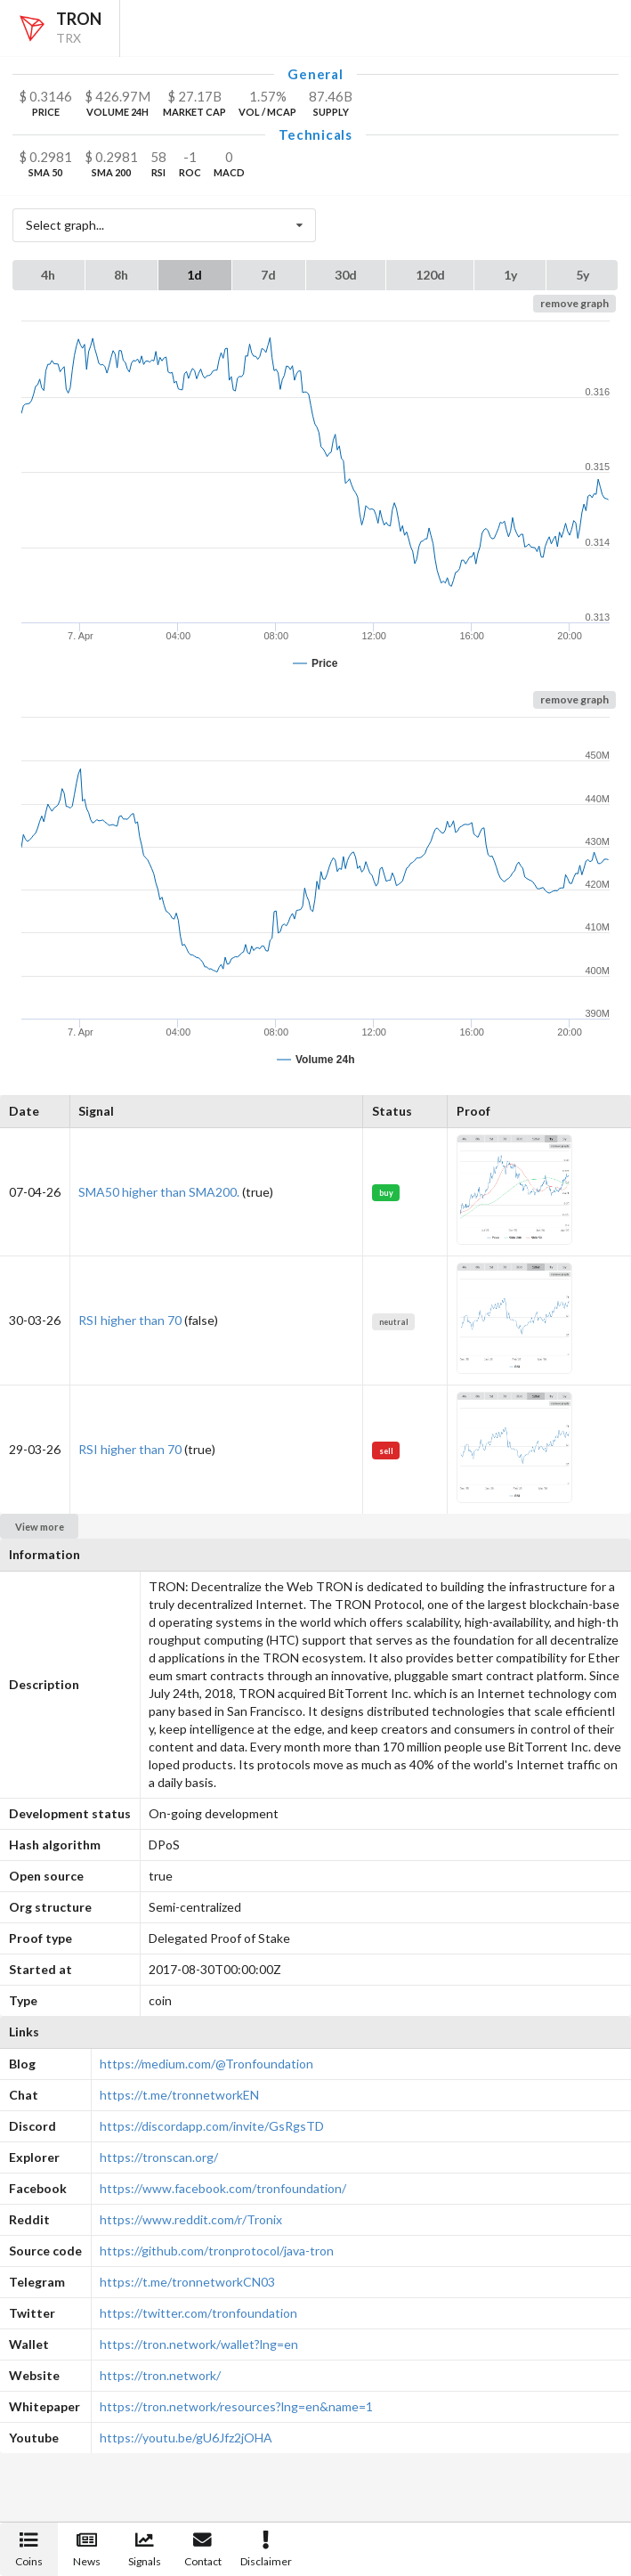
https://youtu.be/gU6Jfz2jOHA (186, 2437)
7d (268, 274)
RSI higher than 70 (130, 1320)
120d (430, 274)
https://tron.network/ (160, 2375)
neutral (394, 1322)
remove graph (574, 303)
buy (386, 1193)
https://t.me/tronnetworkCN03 (187, 2281)
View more (39, 1526)
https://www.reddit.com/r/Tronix (191, 2219)
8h (121, 274)
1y (510, 274)
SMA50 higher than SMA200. (158, 1191)
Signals (144, 2549)
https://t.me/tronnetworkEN (179, 2094)
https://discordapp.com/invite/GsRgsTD (212, 2125)
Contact (203, 2549)
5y (582, 274)
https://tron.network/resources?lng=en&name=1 (236, 2406)
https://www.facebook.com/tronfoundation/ (223, 2188)
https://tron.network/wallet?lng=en (199, 2344)
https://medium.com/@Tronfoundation (206, 2063)
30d (346, 274)
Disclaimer (266, 2549)
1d (194, 274)
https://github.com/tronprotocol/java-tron (217, 2250)
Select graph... (169, 225)
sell (386, 1451)
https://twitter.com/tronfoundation (198, 2312)
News (87, 2549)
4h (48, 274)
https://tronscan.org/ (159, 2157)
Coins (29, 2549)
